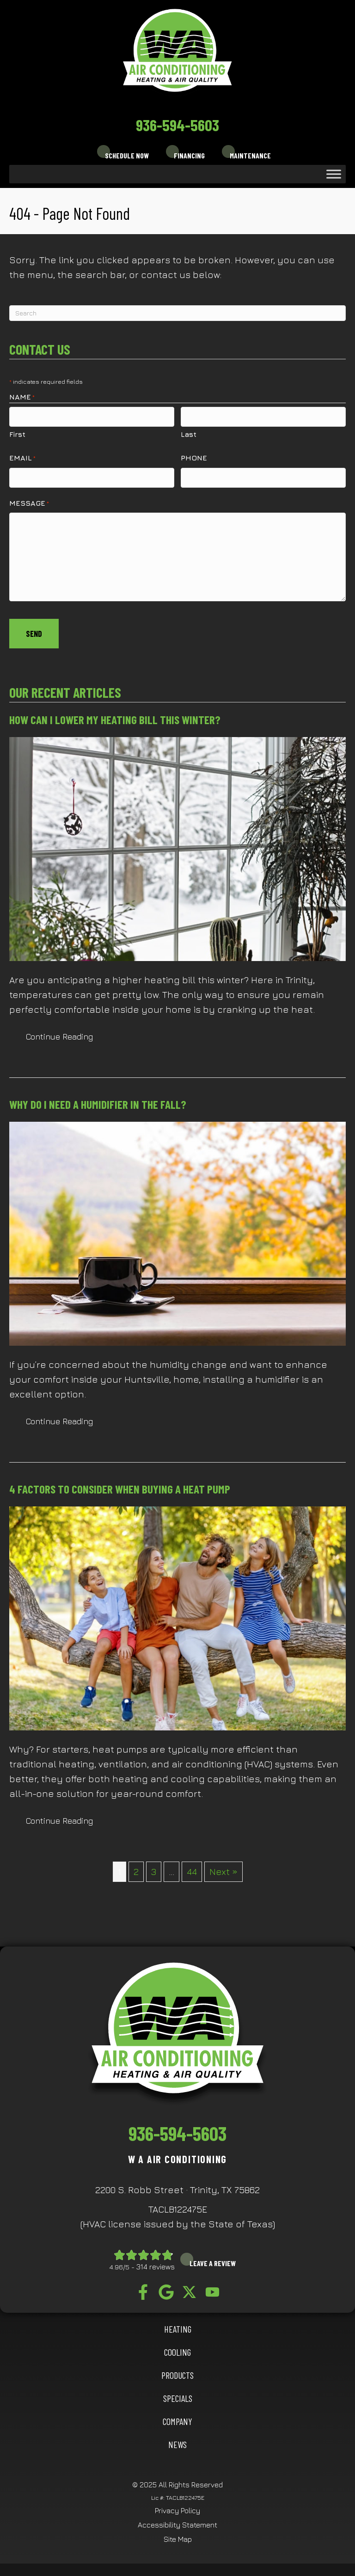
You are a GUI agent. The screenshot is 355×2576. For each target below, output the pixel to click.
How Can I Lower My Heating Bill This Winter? (114, 713)
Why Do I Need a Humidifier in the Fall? (97, 1098)
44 (192, 1865)
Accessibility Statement (177, 2519)
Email (22, 457)
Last (188, 433)
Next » (223, 1865)
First (17, 433)
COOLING (177, 2346)
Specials (177, 2392)
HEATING (177, 2323)
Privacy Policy (177, 2504)
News (177, 2438)
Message (29, 500)
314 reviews (155, 2260)
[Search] (177, 313)
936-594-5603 (177, 124)
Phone (194, 456)
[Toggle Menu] (333, 173)
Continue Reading (59, 1030)
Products (177, 2369)
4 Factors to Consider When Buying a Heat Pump (119, 1483)
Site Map (178, 2532)
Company (177, 2415)
